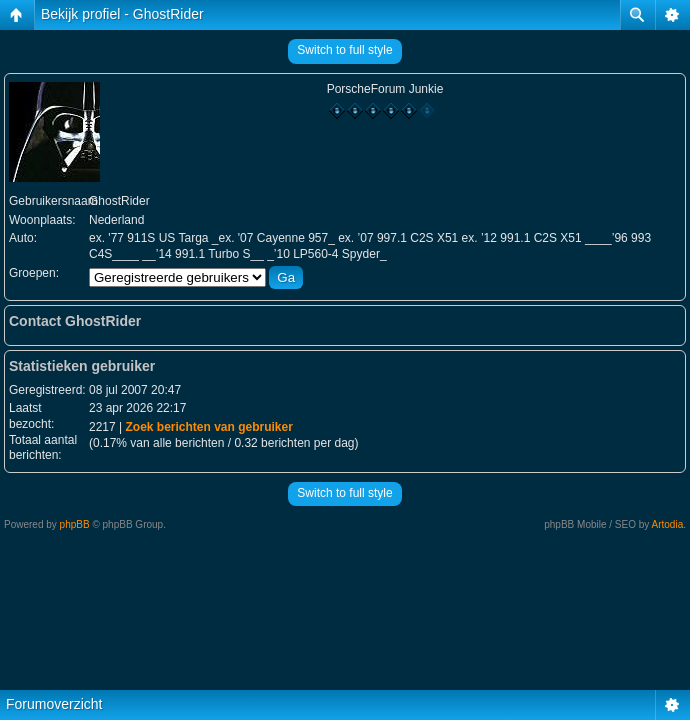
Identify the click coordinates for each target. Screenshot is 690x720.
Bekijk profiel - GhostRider (122, 14)
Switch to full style (344, 50)
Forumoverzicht (54, 704)
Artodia (668, 524)
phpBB (75, 524)
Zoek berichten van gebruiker (208, 427)
